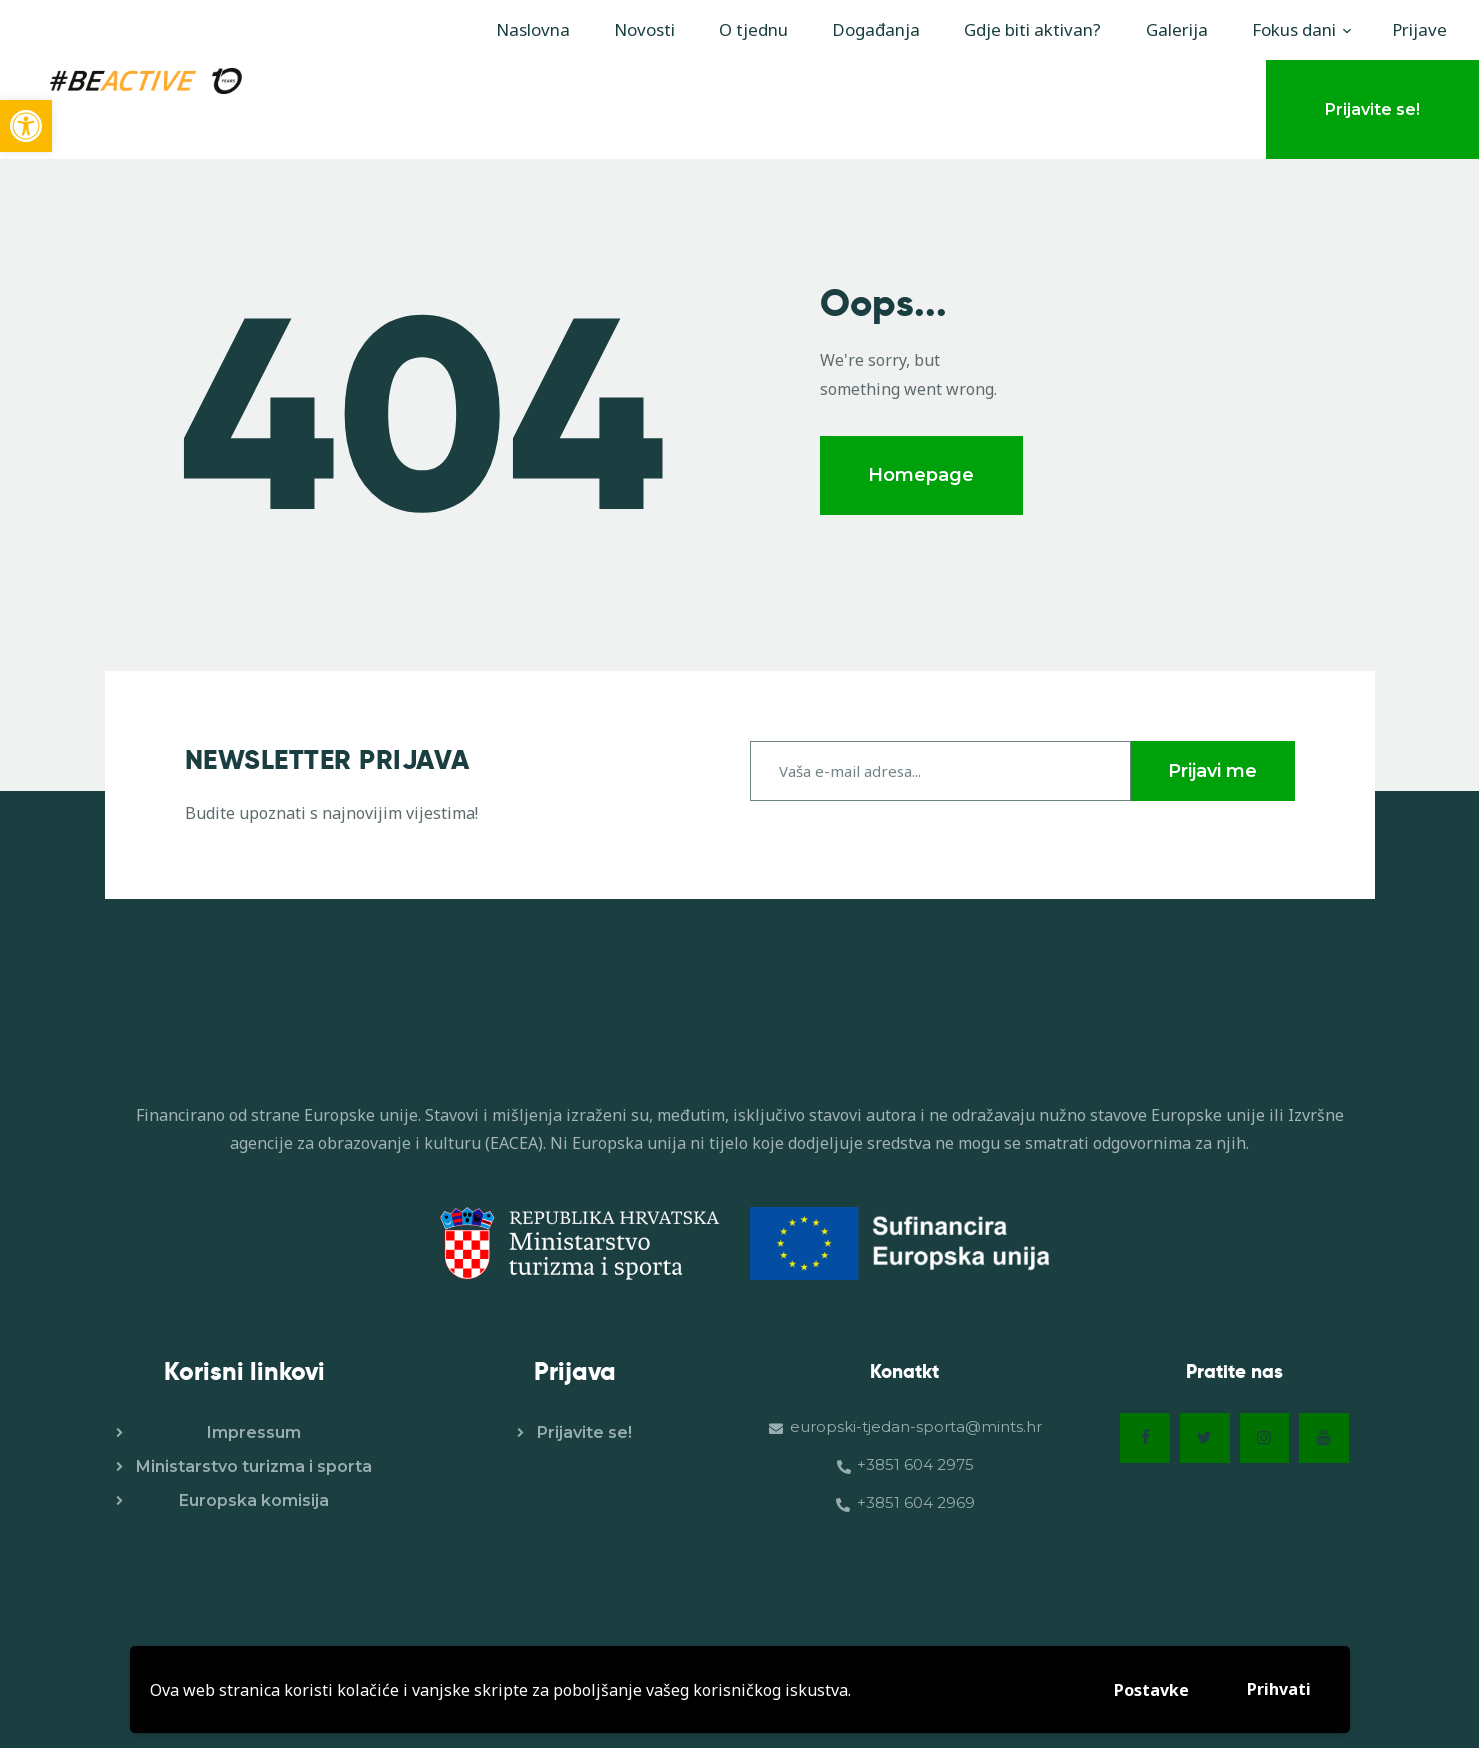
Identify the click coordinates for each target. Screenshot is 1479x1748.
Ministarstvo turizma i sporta (254, 1464)
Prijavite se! (584, 1430)
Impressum (254, 1430)
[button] (26, 126)
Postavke (1151, 1690)
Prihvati (1279, 1689)
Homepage (921, 475)
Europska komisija (254, 1498)
